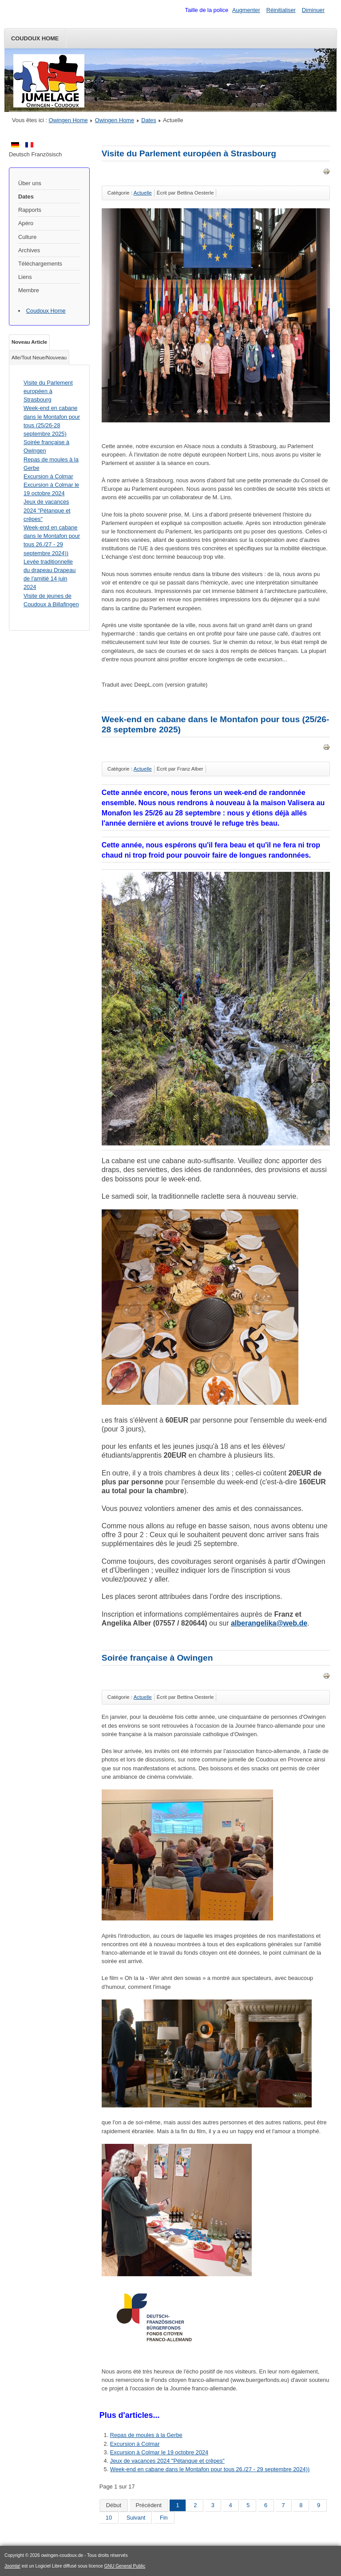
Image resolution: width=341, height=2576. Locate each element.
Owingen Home (68, 120)
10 (109, 2517)
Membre (28, 290)
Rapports (29, 210)
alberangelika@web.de (269, 1623)
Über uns (29, 183)
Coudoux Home (35, 38)
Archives (29, 250)
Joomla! (12, 2566)
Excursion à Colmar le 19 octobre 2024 (159, 2452)
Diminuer (313, 10)
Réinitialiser (281, 10)
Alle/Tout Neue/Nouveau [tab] (39, 357)
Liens (25, 277)
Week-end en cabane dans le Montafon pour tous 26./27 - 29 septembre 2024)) (209, 2469)
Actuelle (143, 192)
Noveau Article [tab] (29, 342)
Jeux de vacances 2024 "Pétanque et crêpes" (167, 2460)
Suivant (136, 2517)
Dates (148, 120)
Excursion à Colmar (135, 2444)
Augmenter (246, 10)
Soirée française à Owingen (157, 1657)
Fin (164, 2517)
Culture (27, 237)
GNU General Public (125, 2566)
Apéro (25, 223)
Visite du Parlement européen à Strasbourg (189, 153)
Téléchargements (40, 263)
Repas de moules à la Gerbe (146, 2435)
